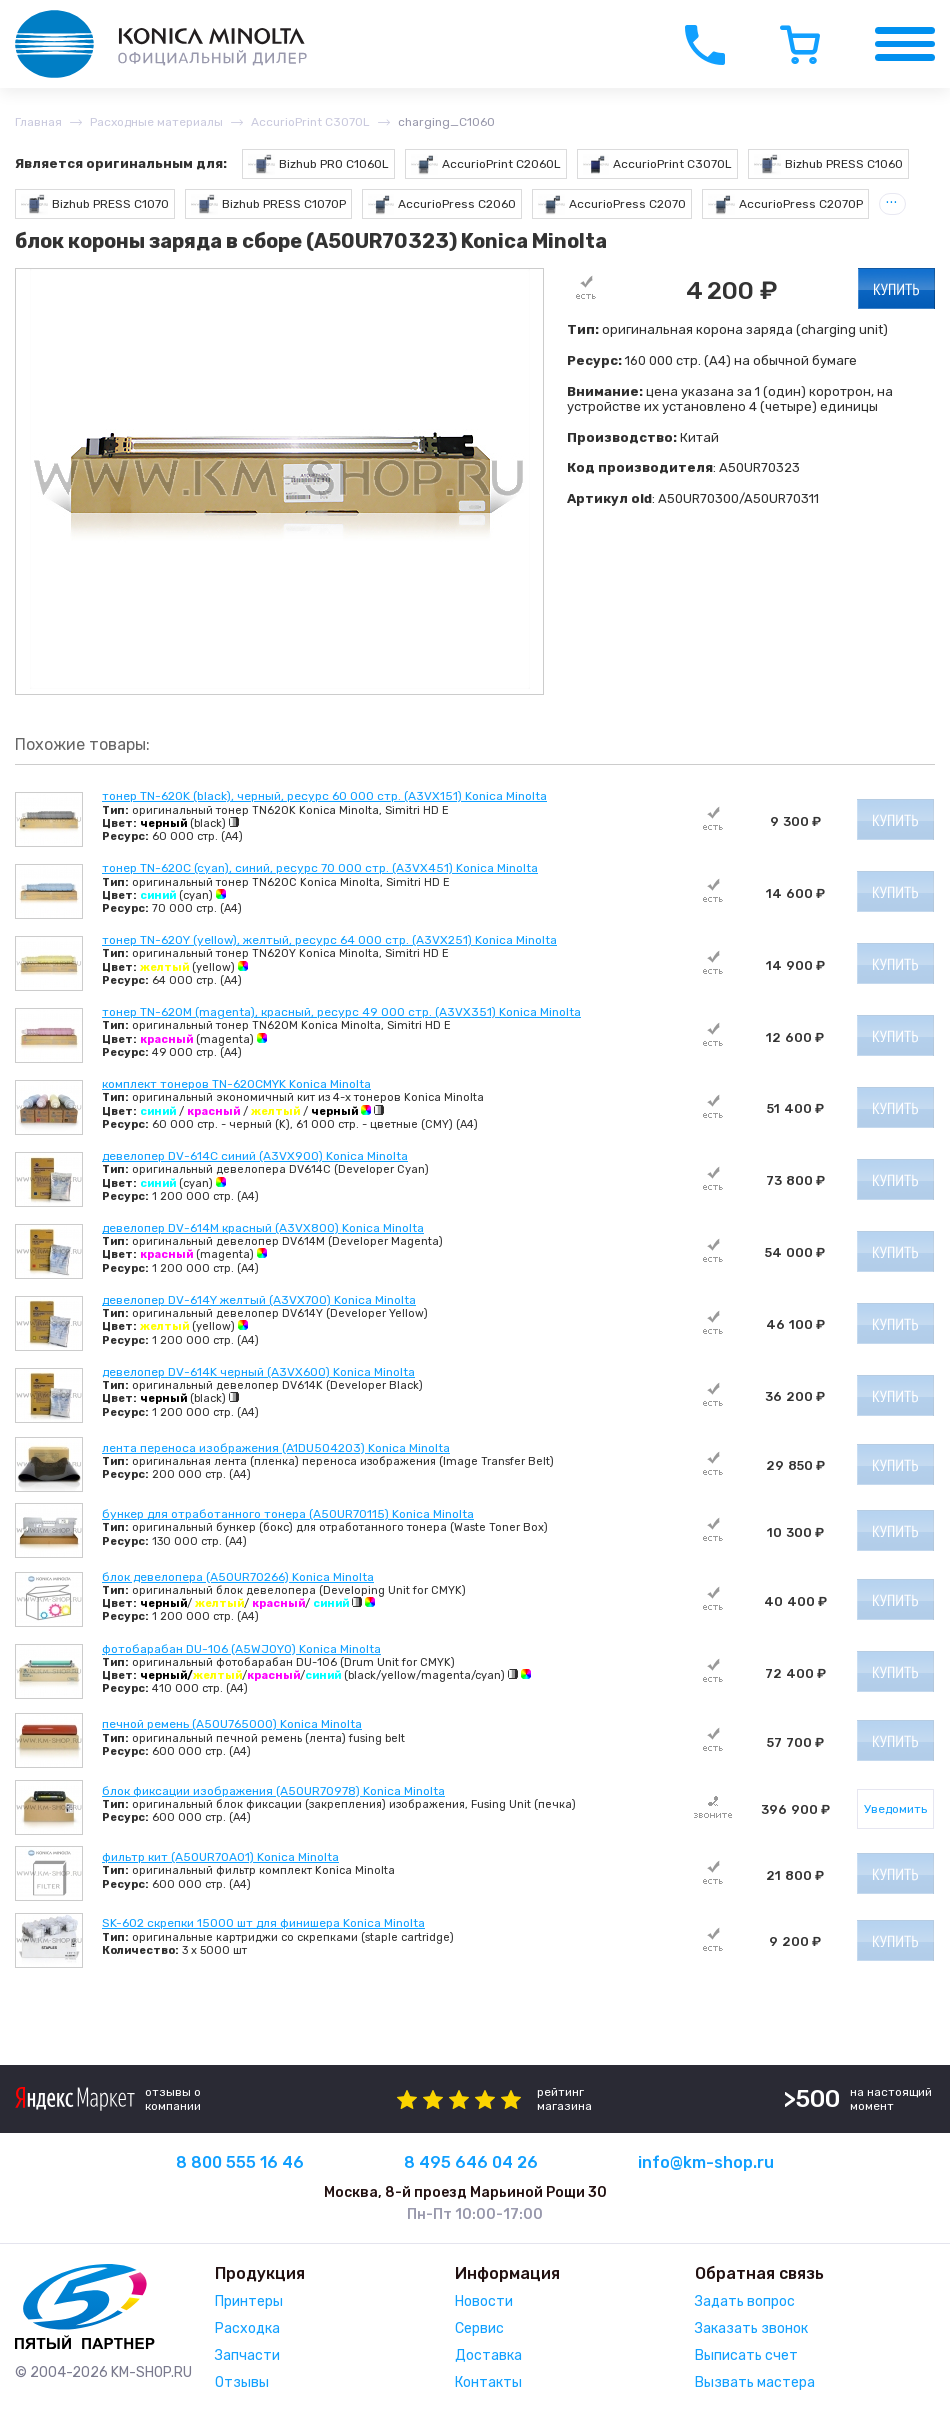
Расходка (247, 2328)
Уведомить (895, 1809)
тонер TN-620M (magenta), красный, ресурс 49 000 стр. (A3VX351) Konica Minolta (341, 1012)
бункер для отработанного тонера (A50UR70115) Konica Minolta (288, 1514)
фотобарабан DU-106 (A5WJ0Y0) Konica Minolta (241, 1649)
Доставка (488, 2355)
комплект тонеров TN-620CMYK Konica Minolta (236, 1084)
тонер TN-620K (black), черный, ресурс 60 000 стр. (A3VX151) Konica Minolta (324, 796)
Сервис (479, 2328)
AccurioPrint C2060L (486, 164)
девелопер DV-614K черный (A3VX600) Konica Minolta (258, 1372)
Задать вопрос (745, 2301)
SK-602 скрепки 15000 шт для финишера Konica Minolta (263, 1923)
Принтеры (249, 2301)
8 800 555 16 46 (240, 2162)
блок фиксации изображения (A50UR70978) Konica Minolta (273, 1791)
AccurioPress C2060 (442, 204)
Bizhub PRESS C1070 (95, 204)
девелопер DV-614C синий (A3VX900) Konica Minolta (255, 1156)
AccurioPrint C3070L (658, 164)
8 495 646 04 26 (471, 2162)
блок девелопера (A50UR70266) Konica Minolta (238, 1577)
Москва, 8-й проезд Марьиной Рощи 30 (465, 2192)
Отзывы (242, 2382)
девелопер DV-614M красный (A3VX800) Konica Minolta (263, 1228)
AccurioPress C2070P (785, 204)
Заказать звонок (751, 2328)
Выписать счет (746, 2355)
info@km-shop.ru (706, 2162)
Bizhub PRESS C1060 (828, 164)
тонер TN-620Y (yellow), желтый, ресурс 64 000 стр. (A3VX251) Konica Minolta (329, 940)
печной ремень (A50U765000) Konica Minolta (232, 1724)
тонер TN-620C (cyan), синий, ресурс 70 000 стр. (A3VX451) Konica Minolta (320, 868)
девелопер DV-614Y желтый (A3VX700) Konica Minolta (259, 1300)
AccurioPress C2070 (612, 204)
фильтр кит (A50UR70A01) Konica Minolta (220, 1857)
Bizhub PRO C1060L (318, 164)
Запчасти (247, 2355)
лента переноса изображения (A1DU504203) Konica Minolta (276, 1448)
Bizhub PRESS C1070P (268, 204)
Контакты (488, 2382)
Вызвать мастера (755, 2382)
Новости (484, 2301)
